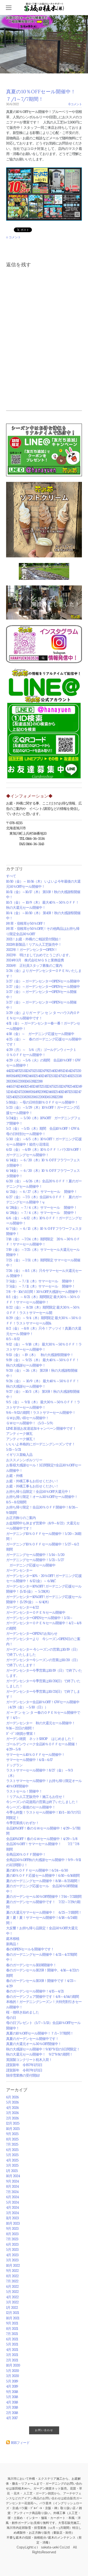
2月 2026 (12, 2118)
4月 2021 (12, 2349)
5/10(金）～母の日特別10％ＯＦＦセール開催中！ (43, 1102)
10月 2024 (13, 2175)
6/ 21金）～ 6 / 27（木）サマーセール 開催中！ (45, 1191)
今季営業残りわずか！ (22, 1822)
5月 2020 (12, 2370)
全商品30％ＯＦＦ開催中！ (27, 1854)
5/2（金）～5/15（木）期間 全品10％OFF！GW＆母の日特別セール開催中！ (43, 1131)
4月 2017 (12, 2417)
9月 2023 (12, 2228)
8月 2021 (12, 2328)
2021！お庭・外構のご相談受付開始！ (33, 939)
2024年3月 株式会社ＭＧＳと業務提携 (36, 960)
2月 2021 (12, 2360)
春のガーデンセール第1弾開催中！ (31, 1964)
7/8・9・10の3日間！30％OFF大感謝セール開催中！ (45, 1291)
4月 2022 (12, 2296)
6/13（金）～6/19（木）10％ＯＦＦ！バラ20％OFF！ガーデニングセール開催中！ (44, 1152)
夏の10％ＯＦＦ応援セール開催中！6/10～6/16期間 (44, 1875)
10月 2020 (13, 2365)
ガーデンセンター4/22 (22, 1607)
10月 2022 (13, 2265)
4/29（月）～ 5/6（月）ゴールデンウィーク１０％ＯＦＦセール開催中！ (41, 1052)
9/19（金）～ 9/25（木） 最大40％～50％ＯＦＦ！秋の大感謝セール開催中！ (42, 1362)
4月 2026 (12, 2107)
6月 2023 (12, 2244)
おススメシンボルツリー (24, 1459)
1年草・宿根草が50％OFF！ (27, 923)
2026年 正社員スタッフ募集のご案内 (35, 965)
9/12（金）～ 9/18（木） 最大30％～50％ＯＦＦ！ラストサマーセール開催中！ (44, 1347)
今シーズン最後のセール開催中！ (30, 1807)
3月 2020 (12, 2375)
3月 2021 (12, 2354)
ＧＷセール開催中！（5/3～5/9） (30, 1422)
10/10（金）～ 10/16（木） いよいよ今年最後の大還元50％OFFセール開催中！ (43, 884)
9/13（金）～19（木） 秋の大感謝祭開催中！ (41, 1354)
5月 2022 (12, 2291)
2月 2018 (12, 2412)
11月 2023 (12, 2217)
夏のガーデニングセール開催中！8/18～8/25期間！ (45, 1880)
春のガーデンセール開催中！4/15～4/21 (34, 1991)
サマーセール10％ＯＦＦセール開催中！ (35, 1754)
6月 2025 (12, 2149)
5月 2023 (12, 2249)
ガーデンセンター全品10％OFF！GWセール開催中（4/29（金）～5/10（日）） (42, 1704)
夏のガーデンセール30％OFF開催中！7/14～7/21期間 (45, 1896)
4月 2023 (12, 2254)
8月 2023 (12, 2233)
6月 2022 (12, 2286)
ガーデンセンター (19, 1570)
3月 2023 (12, 2259)
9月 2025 (12, 2133)
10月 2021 (12, 2317)
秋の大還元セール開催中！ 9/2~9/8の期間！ (41, 2054)
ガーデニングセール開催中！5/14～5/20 (35, 1554)
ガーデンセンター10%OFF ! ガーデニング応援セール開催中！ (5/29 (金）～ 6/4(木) (43, 1599)
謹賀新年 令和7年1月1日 (24, 2064)
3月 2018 (12, 2407)
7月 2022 (12, 2281)
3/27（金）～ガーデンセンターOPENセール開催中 (43, 981)
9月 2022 (12, 2270)
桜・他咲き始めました (22, 2012)
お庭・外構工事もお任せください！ (32, 1480)
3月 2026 (12, 2112)
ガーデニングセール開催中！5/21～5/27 (35, 1559)
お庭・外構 (14, 1475)
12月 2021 (12, 2312)
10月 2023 (13, 2223)
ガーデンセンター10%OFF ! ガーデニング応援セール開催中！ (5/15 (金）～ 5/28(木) (43, 1589)
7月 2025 (12, 2144)
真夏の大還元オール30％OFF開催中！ (33, 2043)
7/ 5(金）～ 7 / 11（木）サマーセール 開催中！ (42, 1281)
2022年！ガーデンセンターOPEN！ (31, 949)
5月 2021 (12, 2344)
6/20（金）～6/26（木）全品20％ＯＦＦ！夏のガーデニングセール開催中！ (44, 1183)
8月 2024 (12, 2186)
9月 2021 (12, 2323)
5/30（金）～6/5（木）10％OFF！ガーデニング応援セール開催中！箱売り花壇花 (44, 1141)
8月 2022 (12, 2275)
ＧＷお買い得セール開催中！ (27, 1417)
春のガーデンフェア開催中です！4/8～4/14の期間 (44, 1996)
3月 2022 (12, 2302)
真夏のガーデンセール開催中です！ (34, 2038)
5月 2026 (12, 2102)
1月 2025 (12, 2170)
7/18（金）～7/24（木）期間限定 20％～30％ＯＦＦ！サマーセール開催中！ (43, 1241)
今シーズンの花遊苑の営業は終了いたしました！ (44, 1801)
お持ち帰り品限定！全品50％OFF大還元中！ (40, 1491)
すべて (11, 875)
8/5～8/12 (13, 1338)
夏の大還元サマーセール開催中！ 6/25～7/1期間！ (45, 1912)
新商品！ (12, 1943)
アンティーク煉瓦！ (21, 1438)
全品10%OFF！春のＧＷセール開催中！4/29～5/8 (41, 1838)
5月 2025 (12, 2154)
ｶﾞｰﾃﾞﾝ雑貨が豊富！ (21, 1733)
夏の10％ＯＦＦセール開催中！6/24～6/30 (38, 1870)
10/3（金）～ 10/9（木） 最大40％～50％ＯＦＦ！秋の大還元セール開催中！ (42, 905)
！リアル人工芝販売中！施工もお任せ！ (35, 1796)
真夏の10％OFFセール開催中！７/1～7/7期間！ (41, 2033)
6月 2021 (12, 2338)
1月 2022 (12, 2307)
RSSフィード (20, 2442)
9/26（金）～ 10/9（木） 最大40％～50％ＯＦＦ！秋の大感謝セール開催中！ (42, 1383)
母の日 (11, 2017)
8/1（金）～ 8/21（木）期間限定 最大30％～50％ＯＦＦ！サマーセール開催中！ (43, 1299)
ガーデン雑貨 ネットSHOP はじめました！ (42, 1738)
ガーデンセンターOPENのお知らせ (31, 1633)
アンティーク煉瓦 (19, 1433)
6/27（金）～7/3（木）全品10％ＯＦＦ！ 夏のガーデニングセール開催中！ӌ (44, 1199)
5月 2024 (12, 2202)
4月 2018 (12, 2402)
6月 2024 (12, 2196)
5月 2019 (12, 2381)
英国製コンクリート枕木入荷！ (29, 2059)
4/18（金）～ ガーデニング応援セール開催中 (41, 1033)
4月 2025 (12, 2160)
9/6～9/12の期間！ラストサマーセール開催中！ (42, 1412)
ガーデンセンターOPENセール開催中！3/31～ (41, 1617)
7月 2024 (12, 2191)
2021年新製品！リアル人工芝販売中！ (33, 944)
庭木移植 (12, 1938)
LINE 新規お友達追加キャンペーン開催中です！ (42, 1428)
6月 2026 (12, 2097)
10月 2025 (13, 2128)
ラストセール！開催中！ (24, 1791)
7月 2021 (12, 2333)
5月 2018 (12, 2396)
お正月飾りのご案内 (21, 1517)
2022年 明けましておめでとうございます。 (39, 954)
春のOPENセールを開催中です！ (31, 1949)
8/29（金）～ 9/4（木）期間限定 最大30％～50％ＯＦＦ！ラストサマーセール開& (43, 1320)
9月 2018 (12, 2391)
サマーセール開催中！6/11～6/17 (29, 1759)
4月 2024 (12, 2207)
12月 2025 (12, 2123)
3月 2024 (12, 2212)
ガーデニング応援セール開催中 (34, 1565)
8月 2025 (12, 2139)
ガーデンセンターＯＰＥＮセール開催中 (35, 1612)
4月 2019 (12, 2386)
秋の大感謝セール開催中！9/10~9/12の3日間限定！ (44, 2049)
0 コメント (75, 104)
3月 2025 (12, 2165)
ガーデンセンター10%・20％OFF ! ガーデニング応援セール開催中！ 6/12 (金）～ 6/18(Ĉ (44, 1578)
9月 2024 (12, 2181)
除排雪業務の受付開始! (23, 2075)
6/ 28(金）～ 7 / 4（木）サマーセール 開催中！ (43, 1207)
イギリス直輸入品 (19, 1454)
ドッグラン (14, 1765)
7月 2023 (12, 2238)
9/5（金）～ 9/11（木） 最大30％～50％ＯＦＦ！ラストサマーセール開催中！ (43, 1404)
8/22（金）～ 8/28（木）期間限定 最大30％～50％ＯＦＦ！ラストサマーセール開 (43, 1310)
